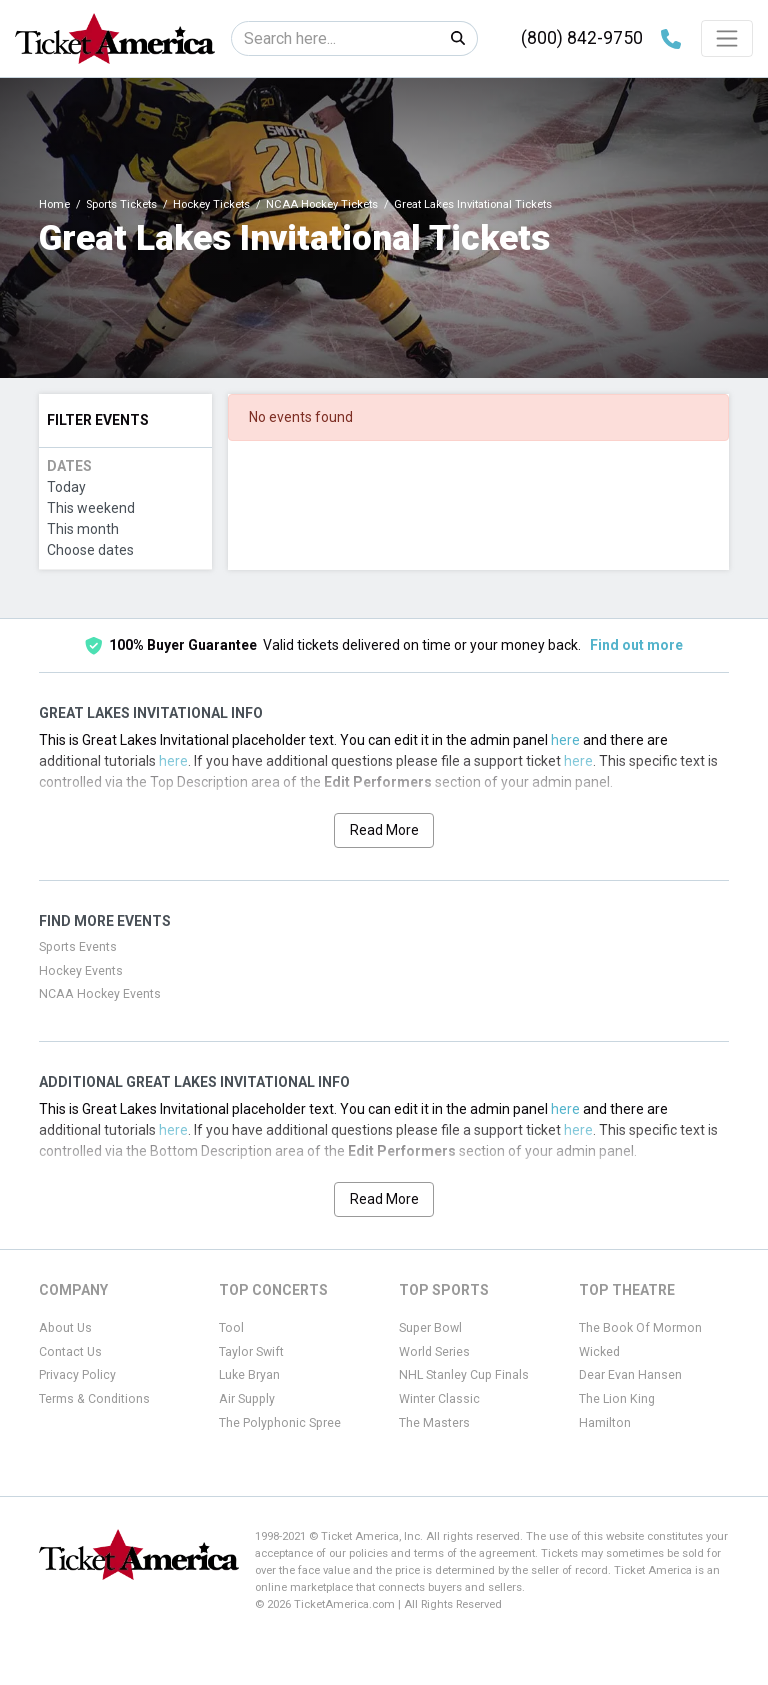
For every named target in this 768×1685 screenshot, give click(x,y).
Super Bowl (430, 1328)
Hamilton (605, 1423)
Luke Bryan (249, 1375)
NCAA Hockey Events (100, 994)
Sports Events (78, 947)
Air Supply (247, 1399)
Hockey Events (81, 971)
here (565, 740)
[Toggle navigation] (727, 38)
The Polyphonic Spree (280, 1423)
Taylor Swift (251, 1352)
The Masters (434, 1423)
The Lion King (617, 1399)
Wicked (599, 1352)
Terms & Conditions (94, 1399)
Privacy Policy (77, 1375)
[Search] (335, 38)
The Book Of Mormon (640, 1328)
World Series (434, 1352)
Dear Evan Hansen (630, 1375)
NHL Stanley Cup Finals (464, 1375)
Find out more (636, 645)
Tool (231, 1328)
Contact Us (70, 1352)
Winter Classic (439, 1399)
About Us (65, 1328)
